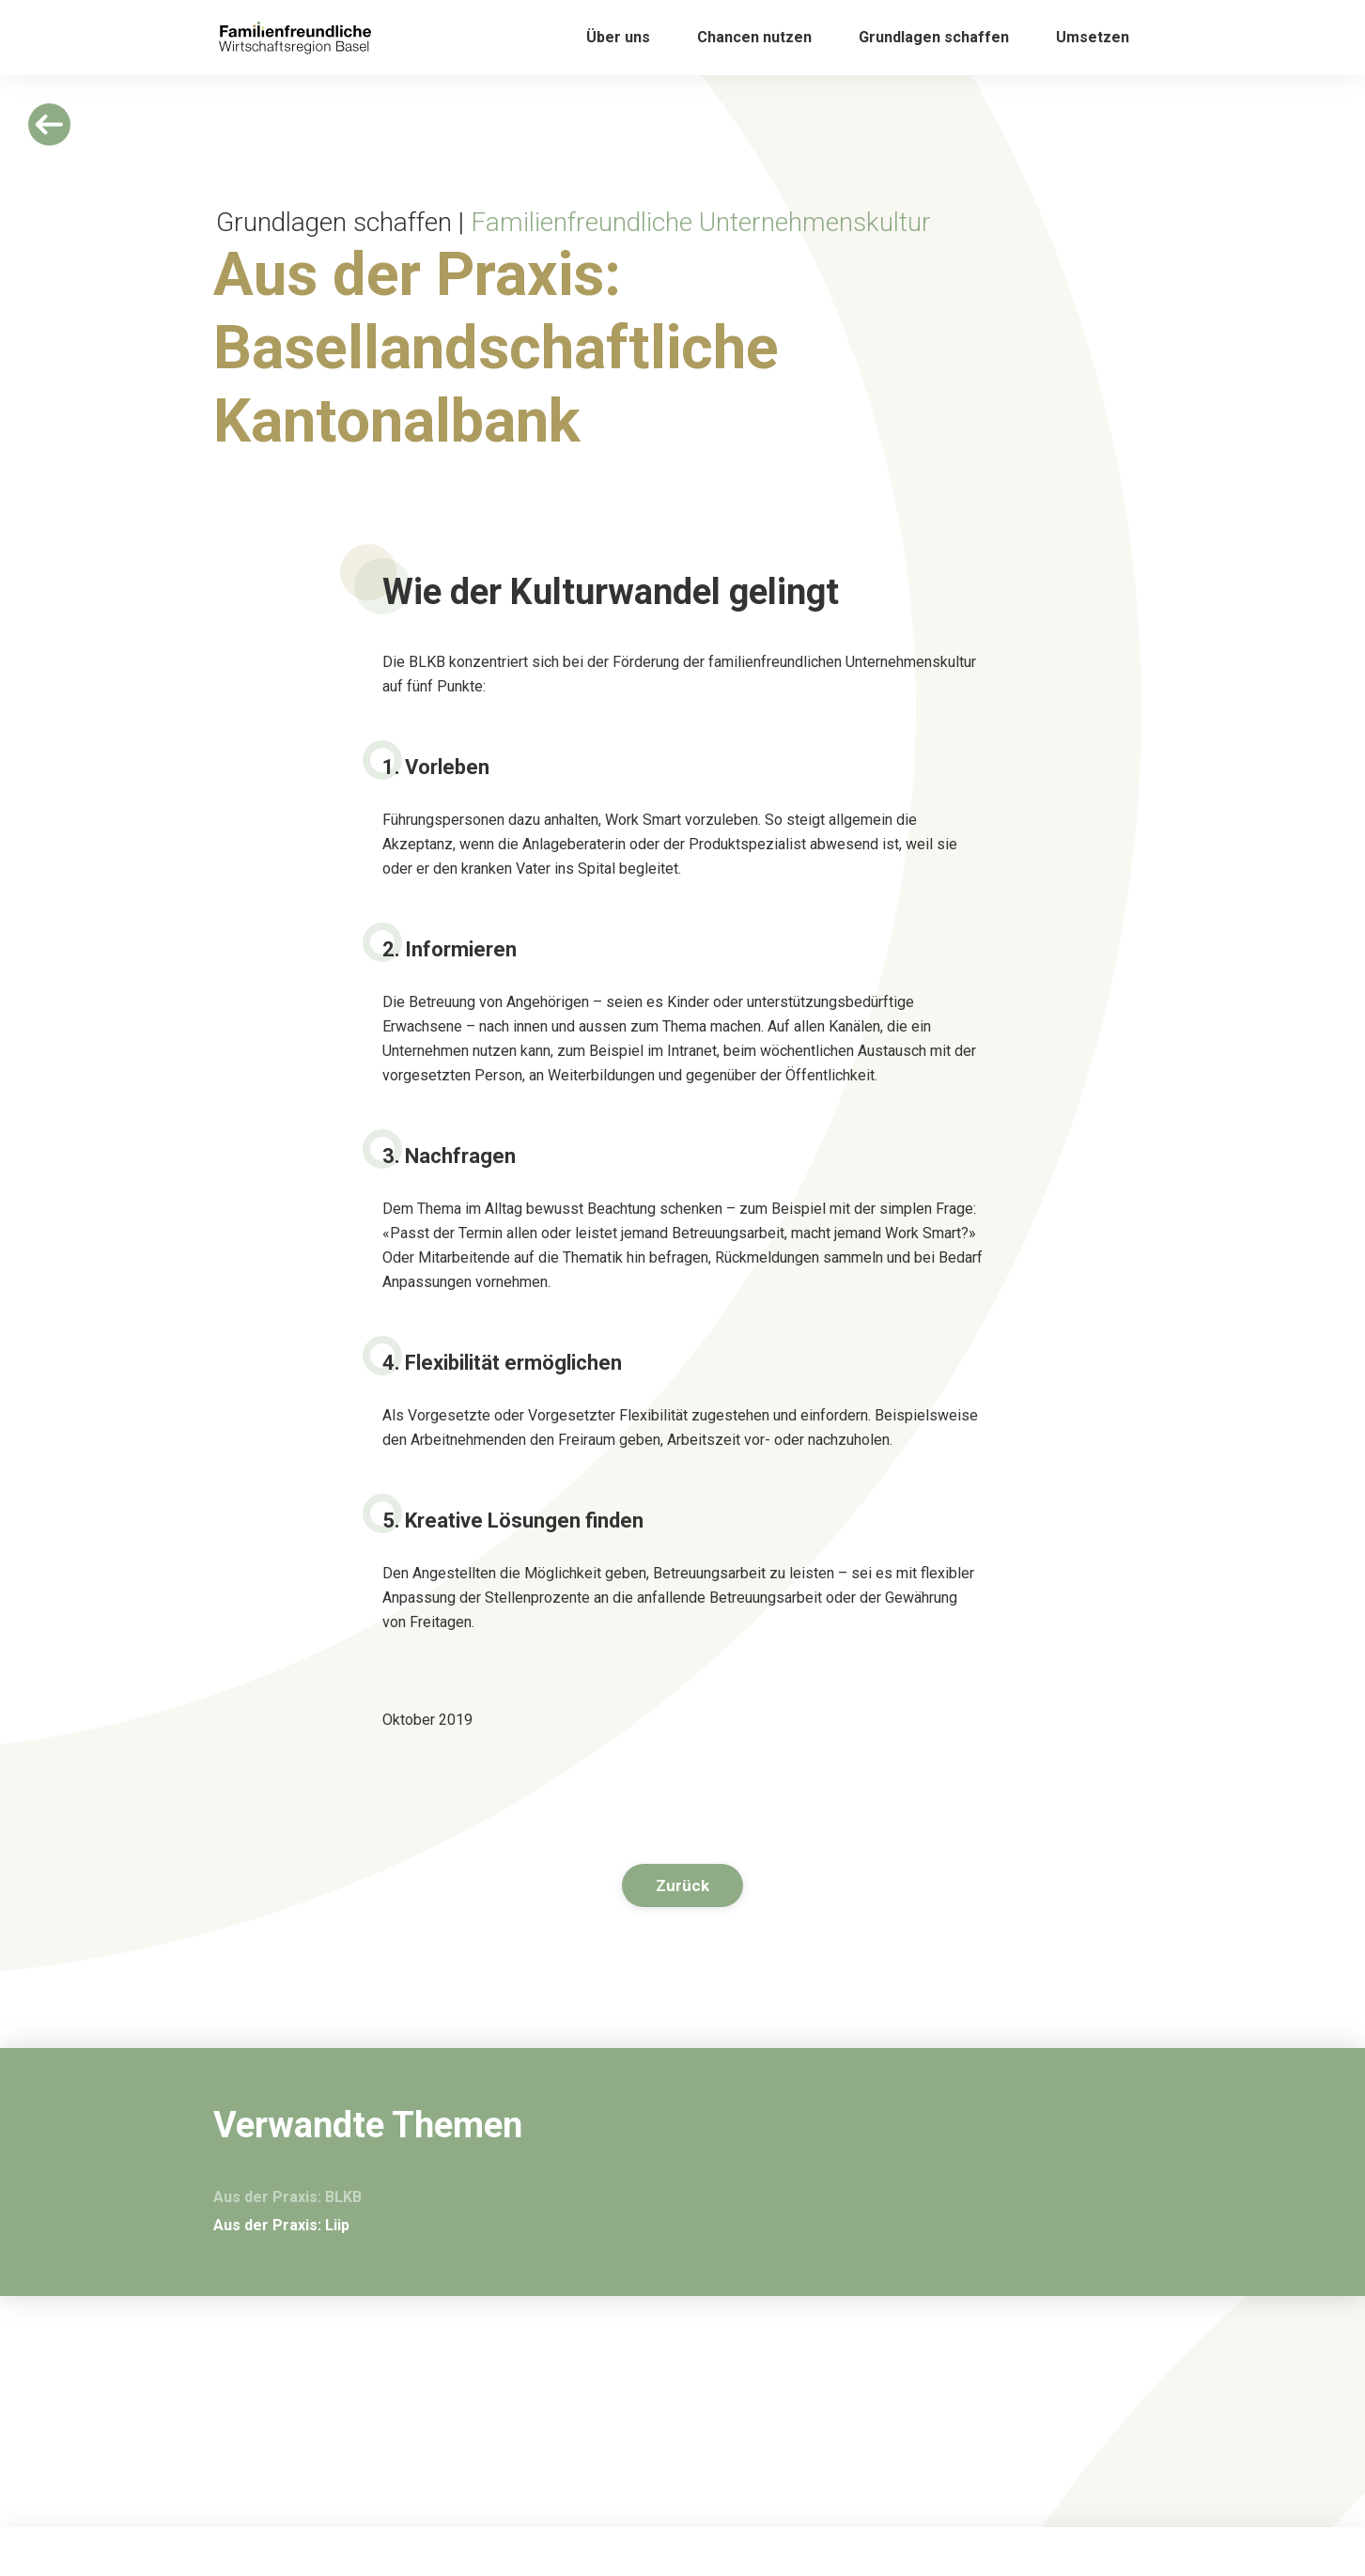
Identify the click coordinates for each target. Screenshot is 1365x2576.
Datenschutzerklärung (918, 2535)
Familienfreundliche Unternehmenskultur (701, 222)
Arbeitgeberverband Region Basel (952, 2556)
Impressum (886, 2514)
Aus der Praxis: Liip (281, 2225)
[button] (618, 37)
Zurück (682, 1885)
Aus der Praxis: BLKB (287, 2197)
